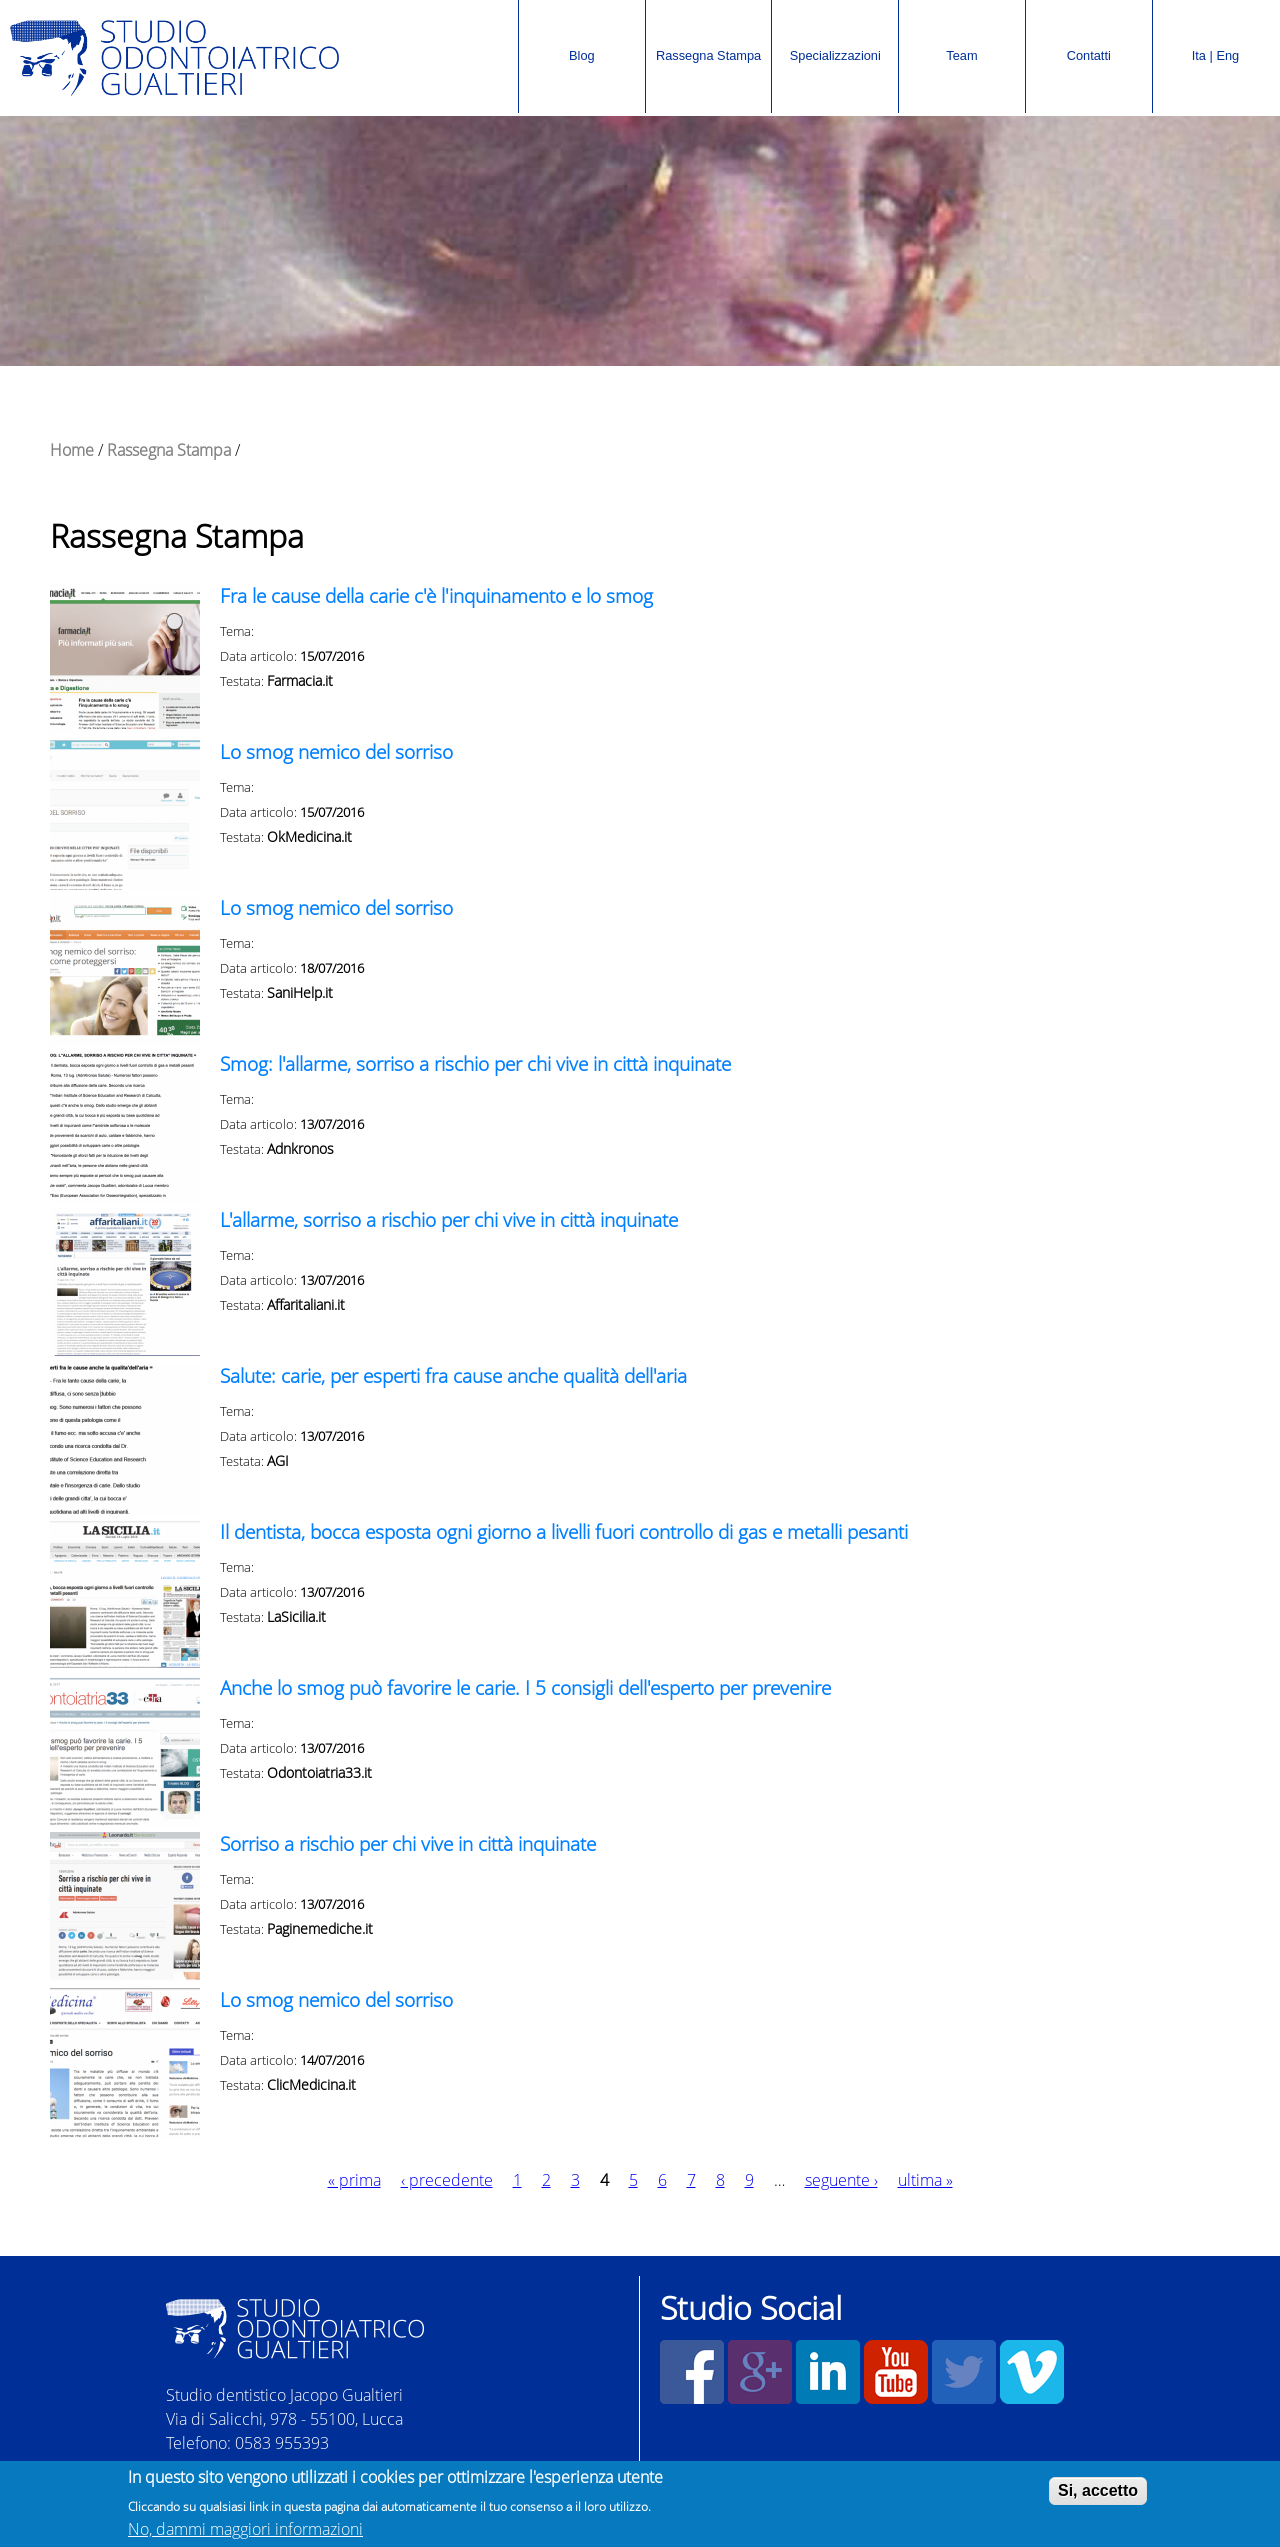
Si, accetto (1098, 2492)
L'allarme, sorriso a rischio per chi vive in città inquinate (449, 1219)
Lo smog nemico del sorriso (336, 751)
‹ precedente (447, 2180)
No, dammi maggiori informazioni (245, 2531)
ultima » (925, 2180)
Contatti (1089, 55)
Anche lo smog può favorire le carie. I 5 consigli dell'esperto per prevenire (525, 1687)
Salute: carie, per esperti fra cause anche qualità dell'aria (453, 1375)
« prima (354, 2180)
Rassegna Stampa (704, 35)
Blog (582, 55)
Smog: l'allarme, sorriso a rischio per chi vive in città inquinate (475, 1063)
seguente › (841, 2180)
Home (72, 450)
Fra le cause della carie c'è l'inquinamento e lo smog (436, 595)
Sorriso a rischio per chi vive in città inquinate (408, 1843)
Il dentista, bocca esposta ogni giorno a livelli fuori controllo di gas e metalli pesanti (564, 1531)
